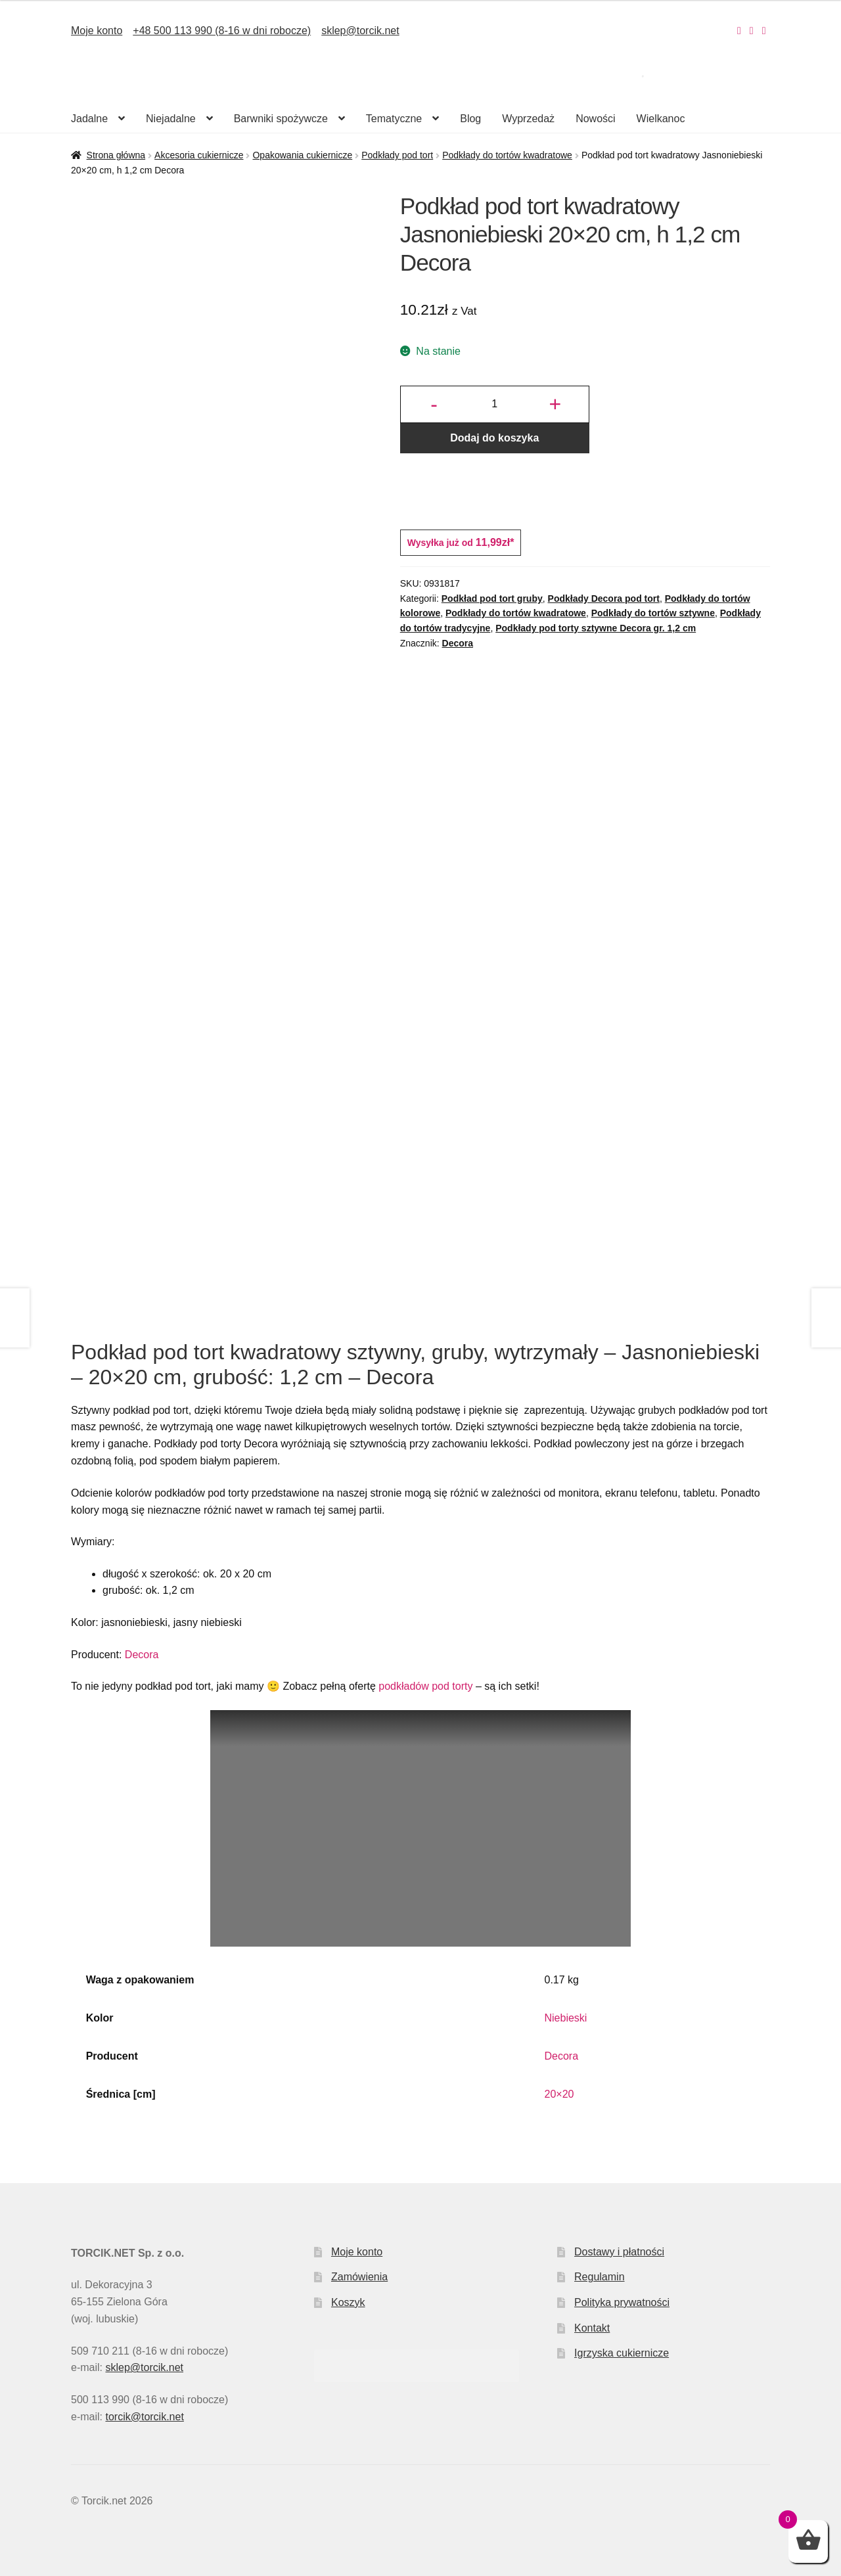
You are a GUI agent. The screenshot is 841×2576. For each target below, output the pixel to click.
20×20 (559, 2094)
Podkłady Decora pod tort (604, 598)
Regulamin (599, 2276)
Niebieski (566, 2017)
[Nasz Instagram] (739, 30)
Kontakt (592, 2328)
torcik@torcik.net (144, 2416)
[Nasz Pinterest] (764, 30)
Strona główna (116, 155)
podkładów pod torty (425, 1686)
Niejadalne (171, 118)
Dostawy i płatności (619, 2251)
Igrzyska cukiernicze (621, 2353)
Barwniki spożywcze (281, 118)
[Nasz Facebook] (752, 30)
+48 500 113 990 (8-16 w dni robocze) (222, 30)
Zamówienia (359, 2276)
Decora (457, 643)
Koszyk (348, 2302)
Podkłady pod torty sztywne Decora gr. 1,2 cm (595, 628)
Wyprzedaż (528, 118)
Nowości (595, 118)
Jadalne (89, 118)
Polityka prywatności (622, 2302)
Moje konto (96, 30)
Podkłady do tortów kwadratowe (507, 155)
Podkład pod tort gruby (492, 598)
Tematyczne (394, 118)
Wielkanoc (661, 118)
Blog (470, 118)
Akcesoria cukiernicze (198, 155)
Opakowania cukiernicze (302, 155)
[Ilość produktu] (495, 404)
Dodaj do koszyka (494, 437)
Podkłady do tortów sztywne (653, 613)
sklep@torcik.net (360, 30)
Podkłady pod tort (397, 155)
